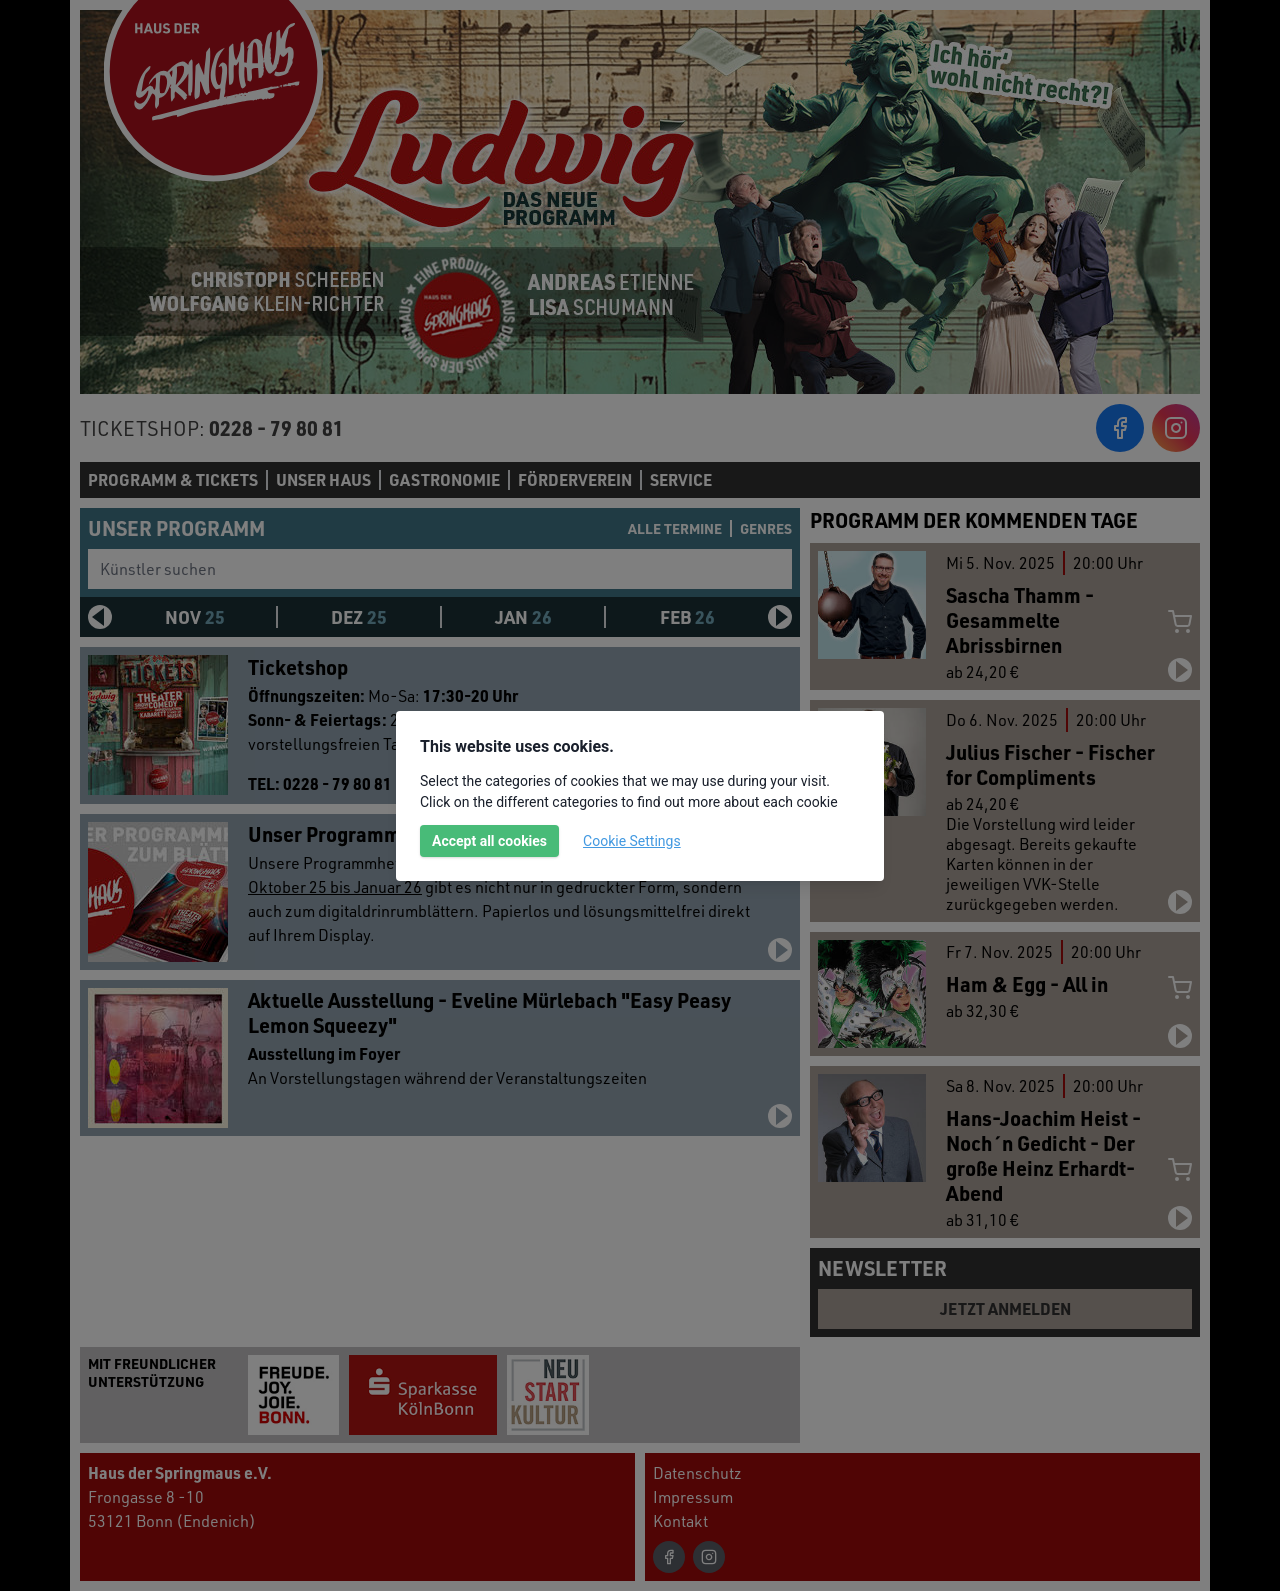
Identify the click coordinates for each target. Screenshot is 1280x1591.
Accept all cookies (489, 841)
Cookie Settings (632, 841)
